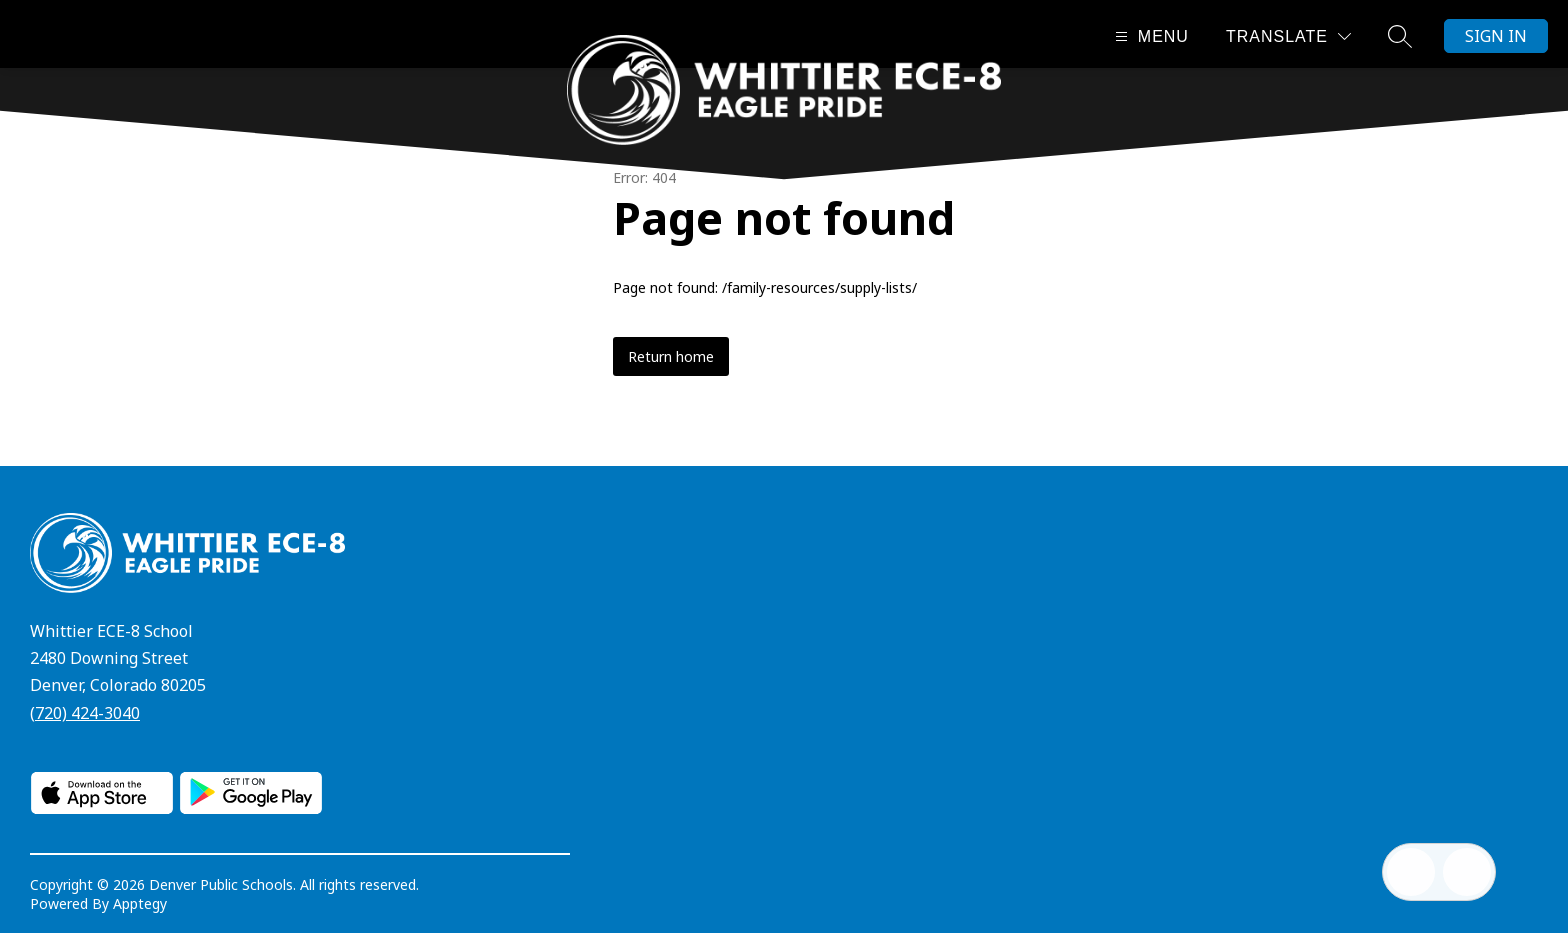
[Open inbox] (1411, 872)
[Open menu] (1149, 36)
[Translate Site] (1288, 36)
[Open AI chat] (1467, 872)
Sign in (1496, 36)
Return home (671, 356)
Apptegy (140, 903)
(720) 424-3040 (85, 713)
